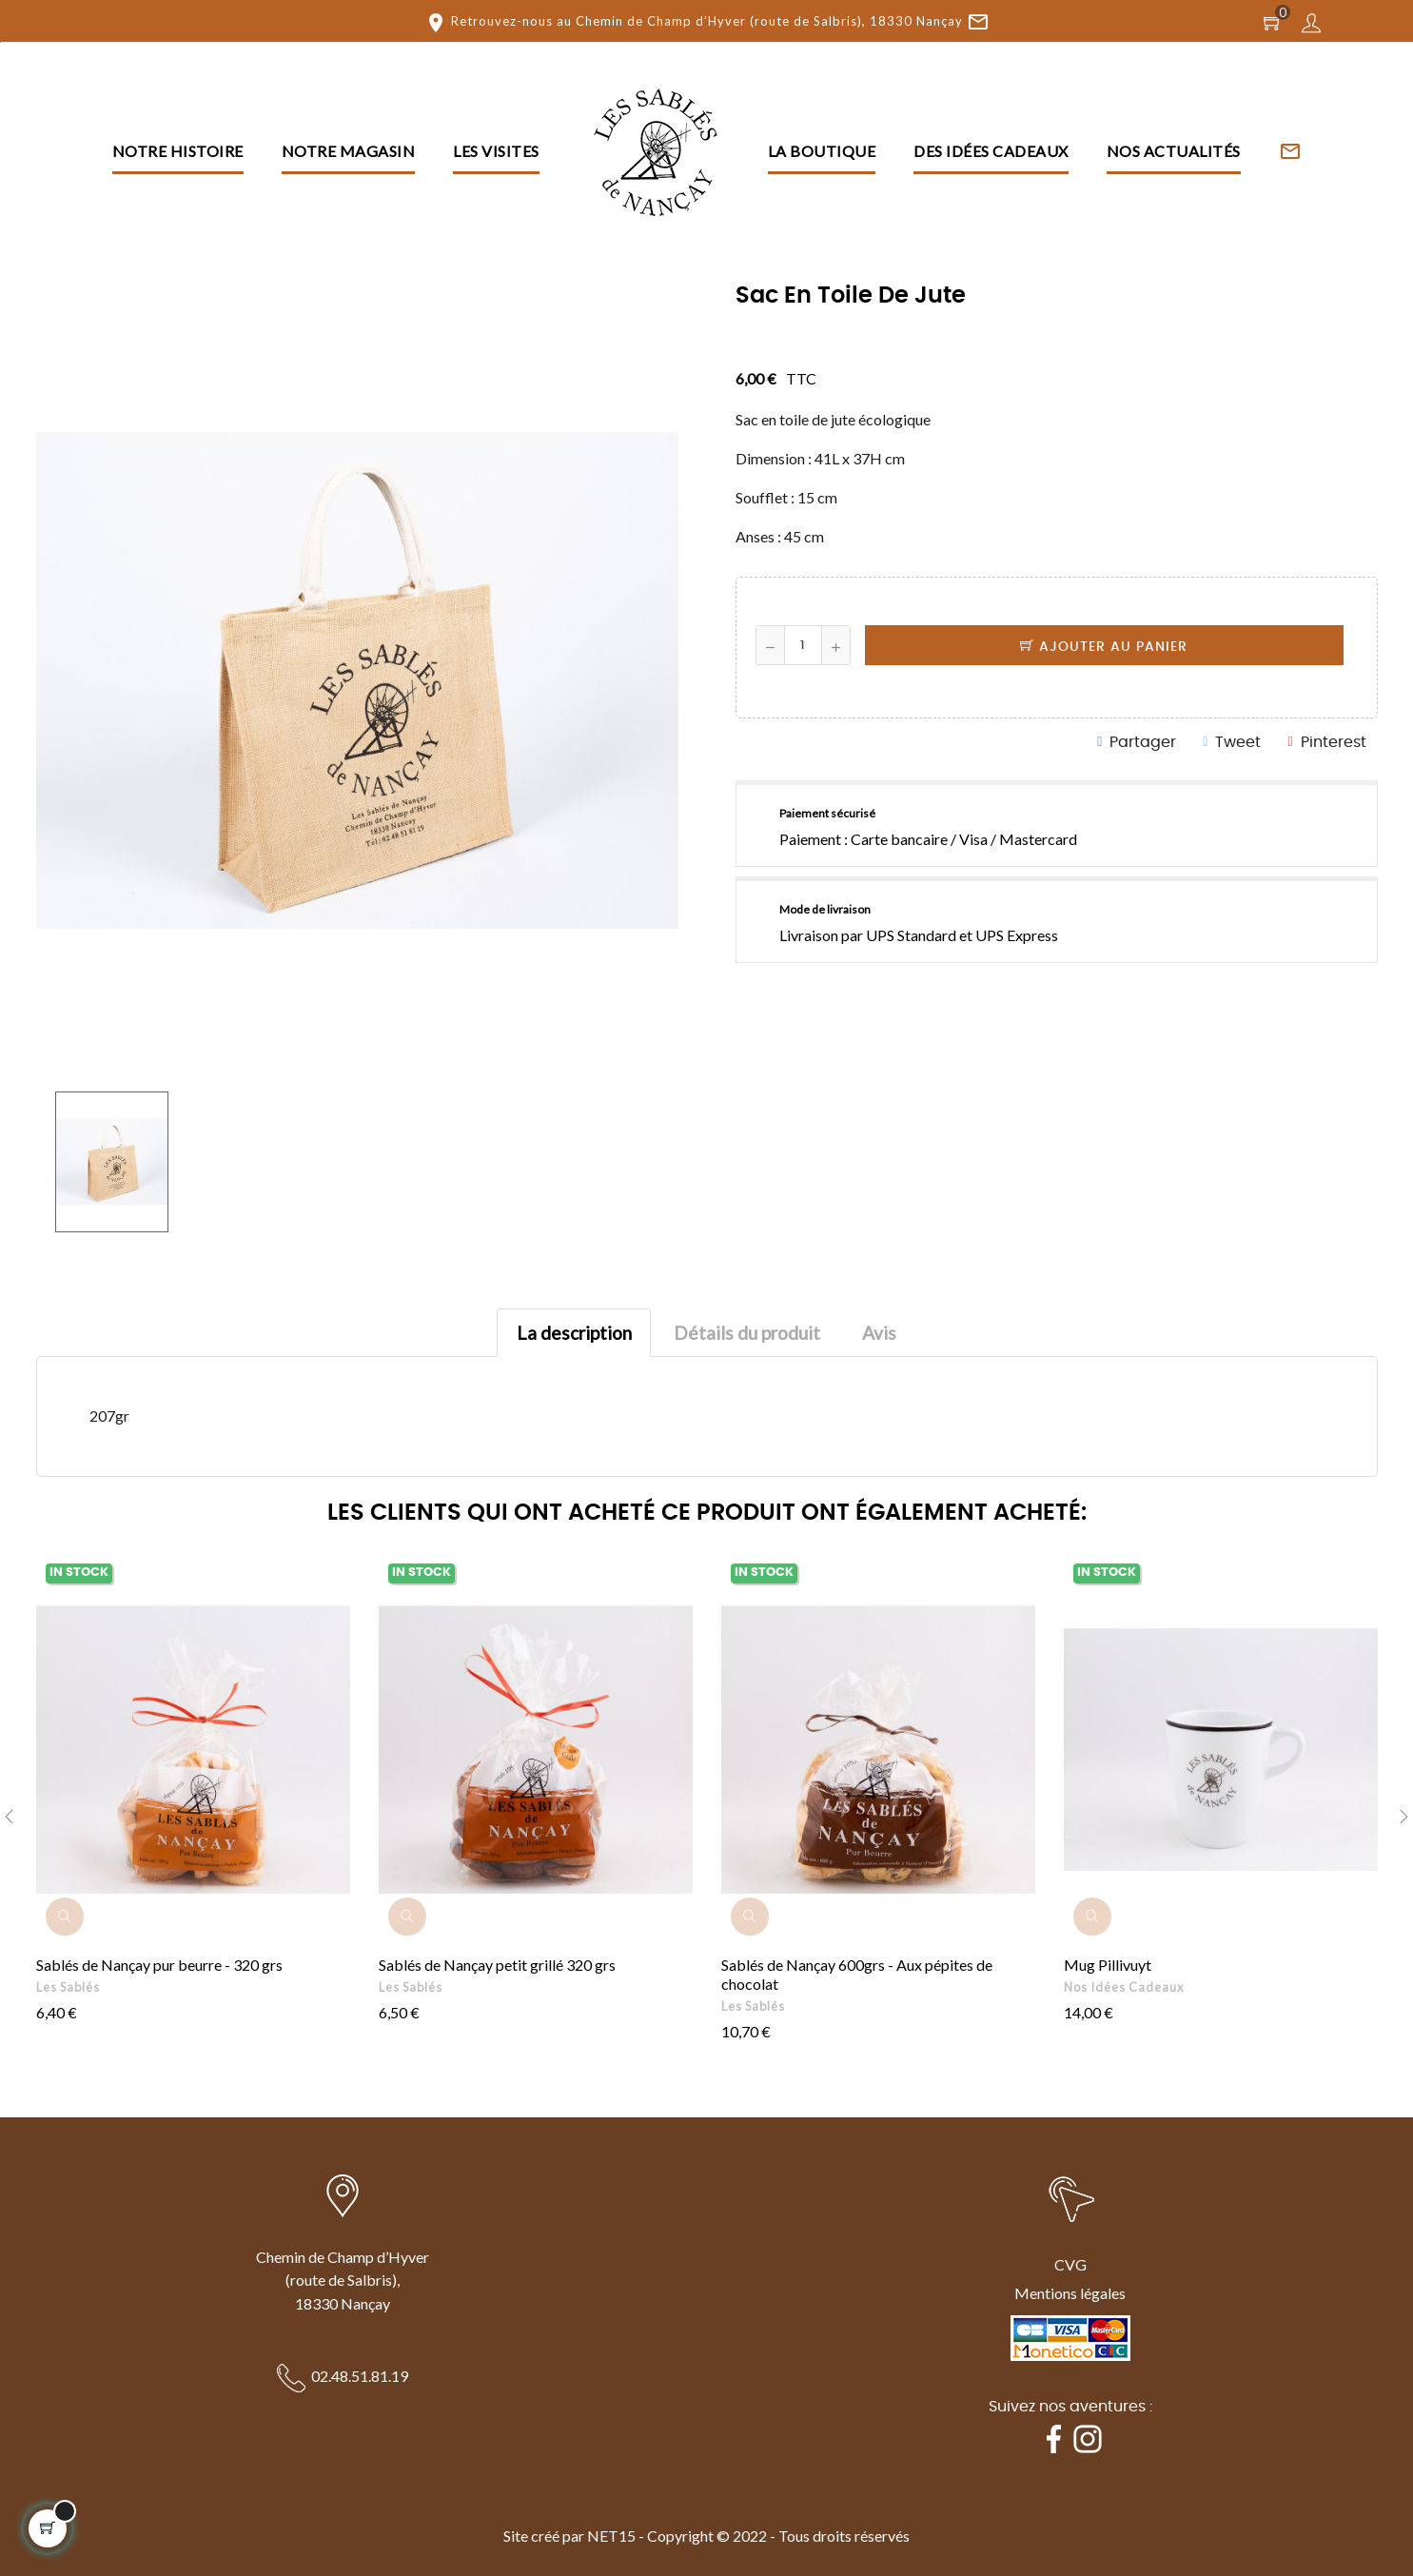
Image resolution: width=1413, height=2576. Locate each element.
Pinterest (1333, 742)
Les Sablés (68, 1987)
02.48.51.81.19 (359, 2376)
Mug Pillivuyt (1107, 1965)
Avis (879, 1333)
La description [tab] (574, 1333)
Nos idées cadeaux (1124, 1987)
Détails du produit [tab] (747, 1333)
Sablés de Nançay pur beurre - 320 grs (159, 1965)
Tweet (1238, 742)
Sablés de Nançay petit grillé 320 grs (497, 1965)
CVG (1070, 2264)
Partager (1142, 742)
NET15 (611, 2536)
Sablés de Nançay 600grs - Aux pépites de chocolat (856, 1974)
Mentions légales (1070, 2293)
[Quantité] (803, 645)
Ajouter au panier (1103, 647)
